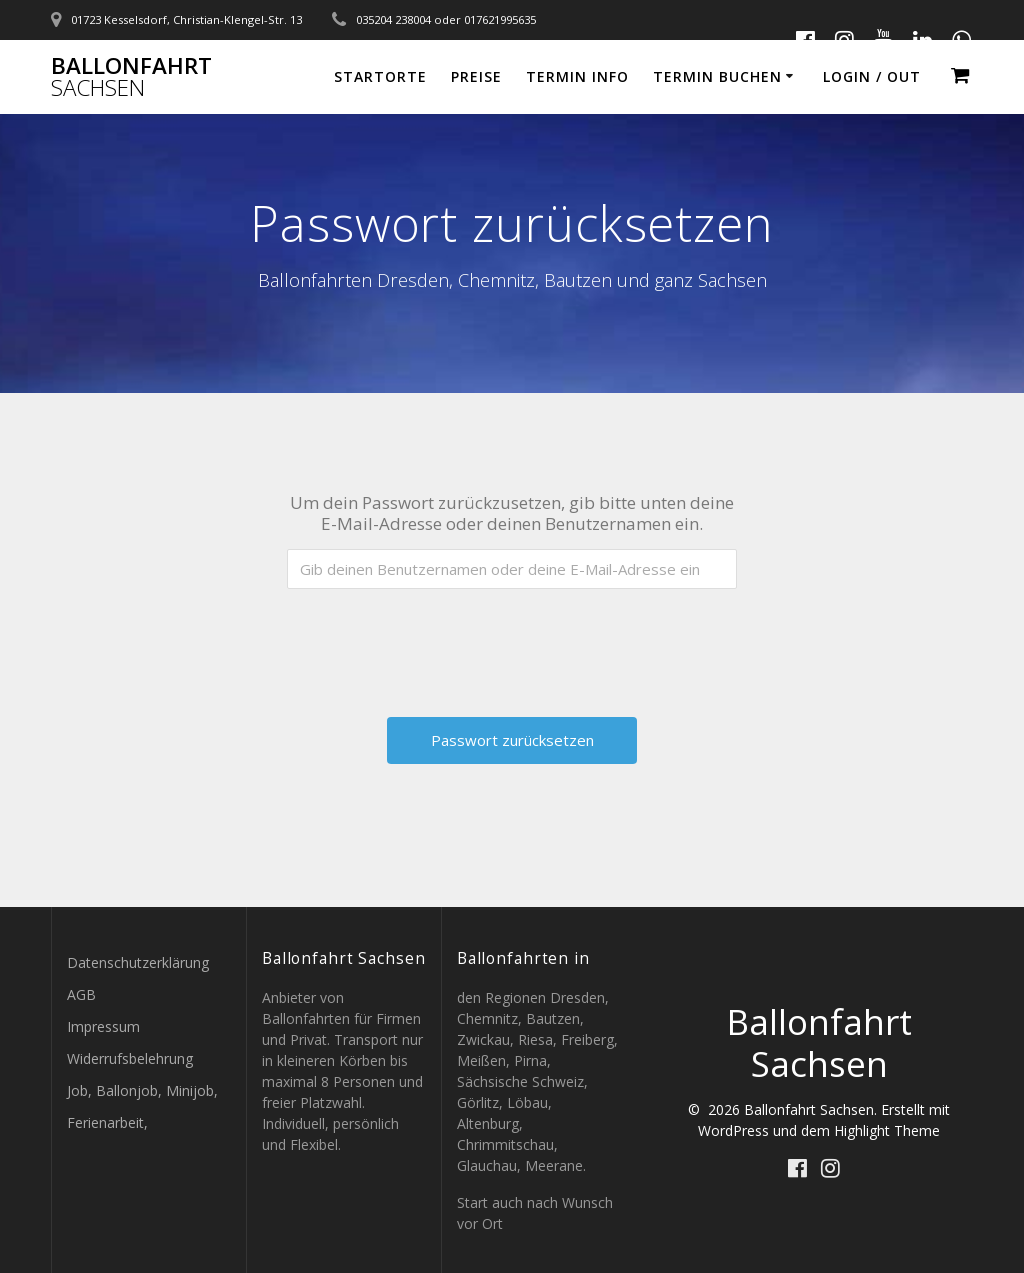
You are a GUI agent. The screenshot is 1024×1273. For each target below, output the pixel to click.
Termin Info (577, 76)
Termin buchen (717, 76)
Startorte (380, 76)
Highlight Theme (887, 1130)
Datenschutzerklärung (138, 962)
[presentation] (514, 643)
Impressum (103, 1026)
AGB (81, 994)
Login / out (872, 76)
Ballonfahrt (131, 77)
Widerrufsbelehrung (130, 1058)
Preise (476, 76)
